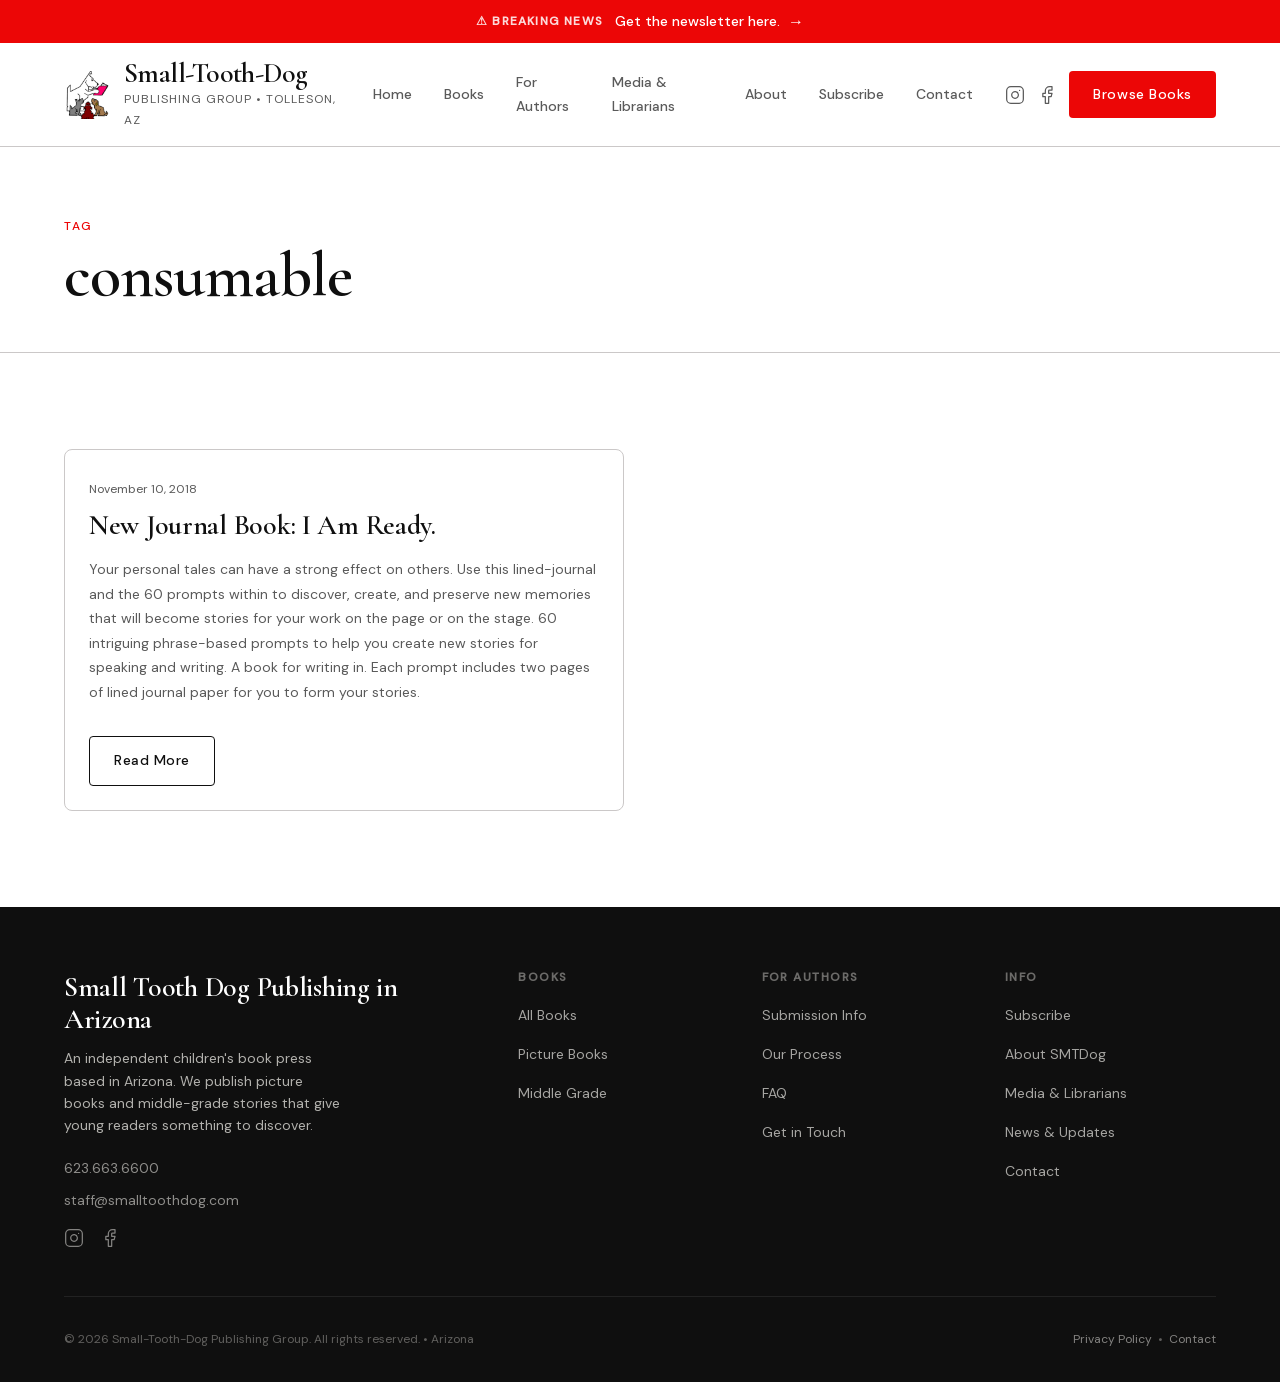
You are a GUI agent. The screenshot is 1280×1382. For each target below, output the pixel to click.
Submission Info (814, 1015)
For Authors (542, 94)
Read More (152, 760)
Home (392, 94)
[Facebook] (1047, 95)
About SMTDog (1055, 1054)
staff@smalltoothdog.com (151, 1200)
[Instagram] (1015, 95)
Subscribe (851, 94)
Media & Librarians (643, 94)
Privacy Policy (1112, 1339)
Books (464, 94)
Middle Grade (562, 1093)
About (766, 94)
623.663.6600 (111, 1168)
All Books (547, 1015)
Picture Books (563, 1054)
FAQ (774, 1093)
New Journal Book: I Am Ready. (262, 525)
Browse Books (1142, 94)
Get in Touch (804, 1132)
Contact (944, 94)
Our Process (802, 1054)
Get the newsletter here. (709, 21)
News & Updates (1060, 1132)
